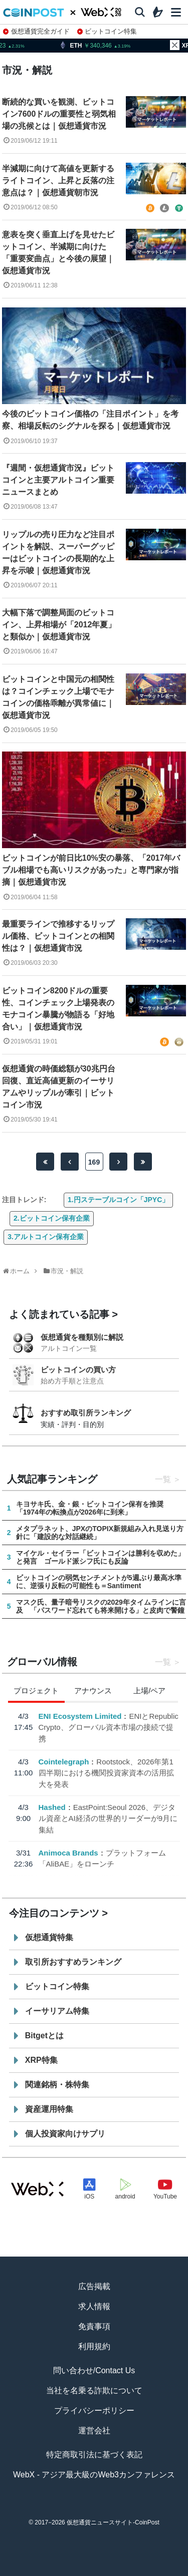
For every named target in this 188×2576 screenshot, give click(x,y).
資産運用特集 (49, 2109)
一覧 (163, 1479)
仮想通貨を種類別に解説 (82, 1337)
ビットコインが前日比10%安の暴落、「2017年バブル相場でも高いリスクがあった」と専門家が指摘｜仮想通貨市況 (91, 870)
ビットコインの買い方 (78, 1369)
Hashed (51, 1807)
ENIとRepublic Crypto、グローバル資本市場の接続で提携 (108, 1727)
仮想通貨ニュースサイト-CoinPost (113, 2522)
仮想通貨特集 (49, 1937)
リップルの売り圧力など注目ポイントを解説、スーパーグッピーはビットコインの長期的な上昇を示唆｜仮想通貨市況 (58, 552)
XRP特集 (41, 2060)
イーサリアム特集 (57, 2011)
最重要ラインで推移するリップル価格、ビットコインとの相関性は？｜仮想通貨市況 (58, 936)
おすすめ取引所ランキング (86, 1412)
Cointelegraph (63, 1761)
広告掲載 (94, 2286)
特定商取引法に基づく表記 (94, 2454)
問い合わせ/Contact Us (94, 2370)
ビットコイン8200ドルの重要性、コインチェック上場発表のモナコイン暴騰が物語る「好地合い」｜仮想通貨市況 (58, 1008)
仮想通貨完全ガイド (36, 31)
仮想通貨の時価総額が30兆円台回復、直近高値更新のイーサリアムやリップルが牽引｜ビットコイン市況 (58, 1086)
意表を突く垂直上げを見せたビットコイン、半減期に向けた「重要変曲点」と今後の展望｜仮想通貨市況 (58, 252)
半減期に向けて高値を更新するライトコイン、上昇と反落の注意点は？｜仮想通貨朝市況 (58, 180)
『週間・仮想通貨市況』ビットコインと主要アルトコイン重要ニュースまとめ (58, 480)
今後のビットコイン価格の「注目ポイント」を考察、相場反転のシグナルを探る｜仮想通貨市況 (90, 420)
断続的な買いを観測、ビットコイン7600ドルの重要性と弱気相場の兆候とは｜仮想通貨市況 (59, 114)
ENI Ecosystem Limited (79, 1716)
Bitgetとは (44, 2035)
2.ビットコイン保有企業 (52, 1218)
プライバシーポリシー (94, 2410)
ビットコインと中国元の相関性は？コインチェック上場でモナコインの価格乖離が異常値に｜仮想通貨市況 (58, 697)
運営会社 (94, 2430)
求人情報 (94, 2306)
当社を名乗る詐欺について (94, 2390)
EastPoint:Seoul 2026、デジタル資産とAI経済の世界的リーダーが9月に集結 (107, 1818)
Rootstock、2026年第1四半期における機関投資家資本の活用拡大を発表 (105, 1772)
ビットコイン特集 (107, 31)
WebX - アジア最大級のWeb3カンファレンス (94, 2474)
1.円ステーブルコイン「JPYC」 (118, 1200)
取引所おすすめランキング (73, 1962)
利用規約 (94, 2346)
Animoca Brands (68, 1853)
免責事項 (94, 2326)
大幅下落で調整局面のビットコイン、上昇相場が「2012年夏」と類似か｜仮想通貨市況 (59, 624)
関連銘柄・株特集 (57, 2084)
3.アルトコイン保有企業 (46, 1237)
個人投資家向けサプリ (65, 2133)
